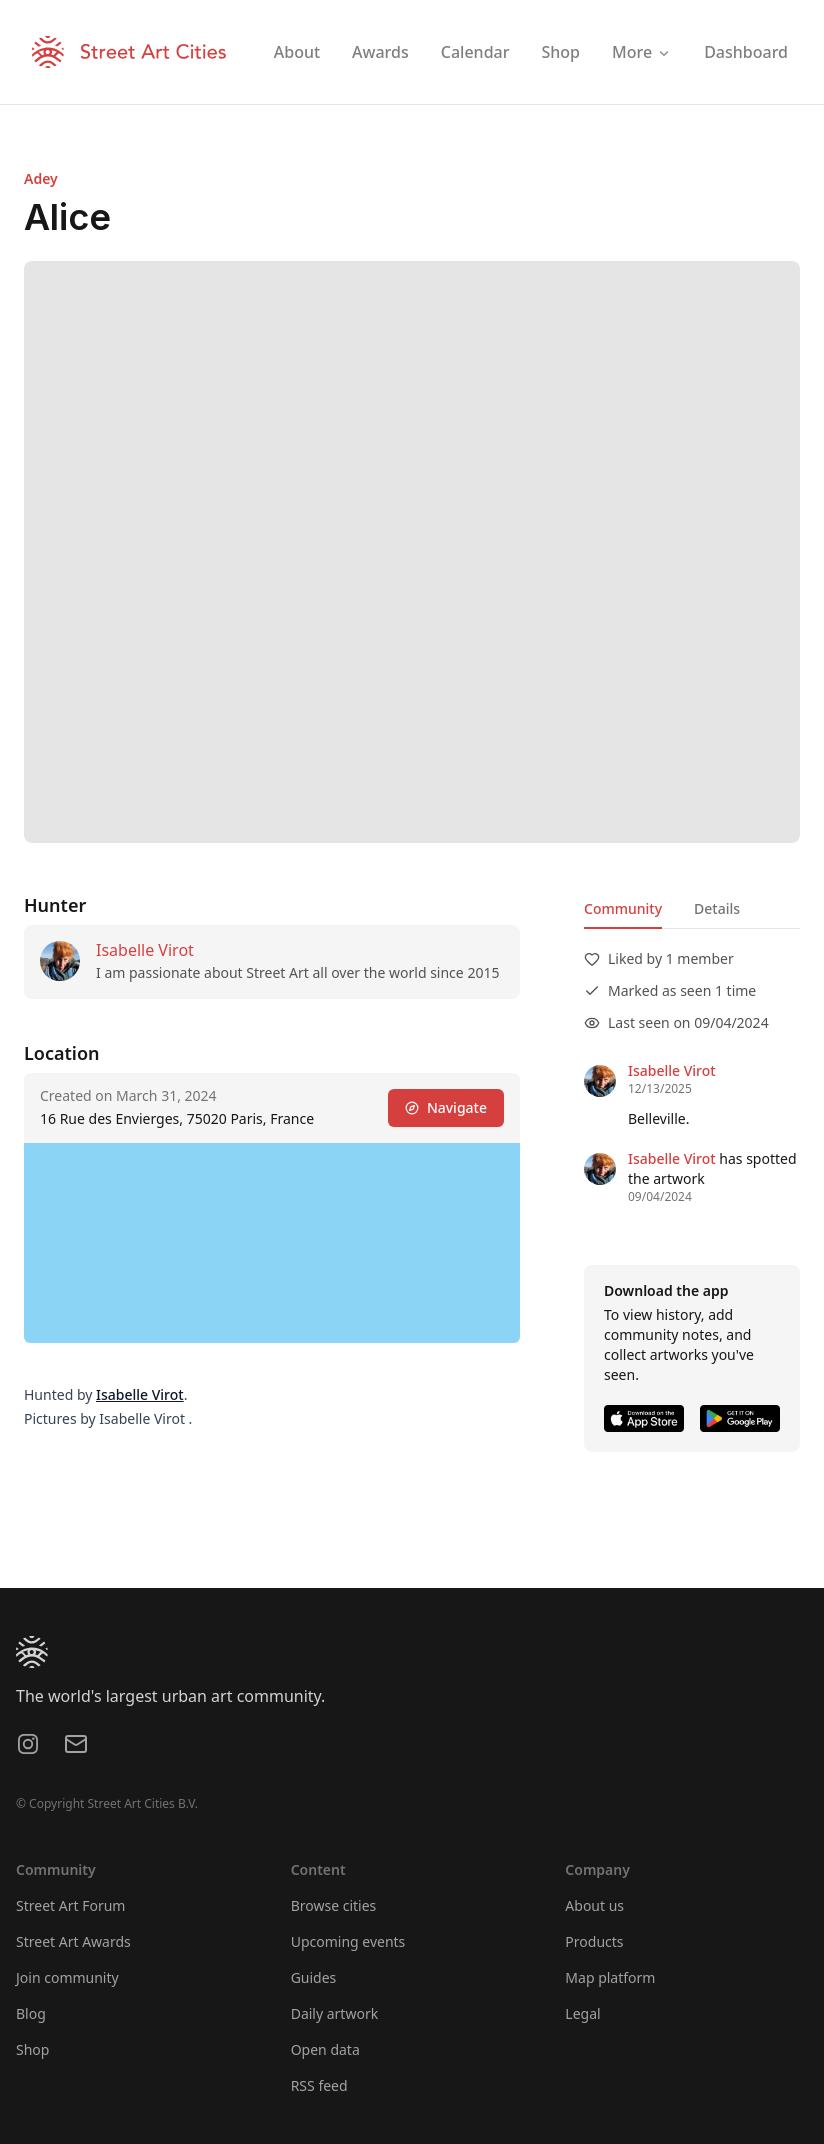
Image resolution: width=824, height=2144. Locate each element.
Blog (31, 2013)
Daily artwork (335, 2013)
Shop (32, 2049)
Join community (67, 1977)
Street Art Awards (73, 1941)
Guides (314, 1977)
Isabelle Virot (145, 950)
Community (623, 908)
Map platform (610, 1977)
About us (594, 1905)
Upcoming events (348, 1941)
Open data (325, 2049)
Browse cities (334, 1905)
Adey (41, 178)
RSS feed (319, 2085)
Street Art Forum (70, 1905)
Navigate (446, 1107)
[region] (272, 1243)
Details (717, 908)
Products (594, 1941)
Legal (582, 2013)
